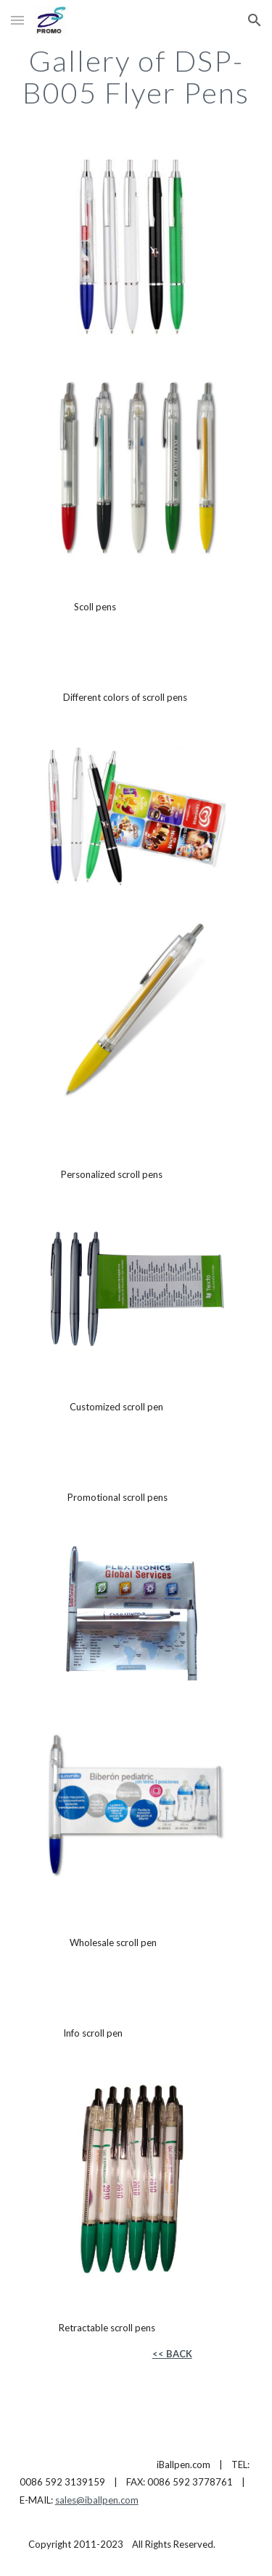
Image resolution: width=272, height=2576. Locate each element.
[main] (136, 76)
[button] (17, 20)
